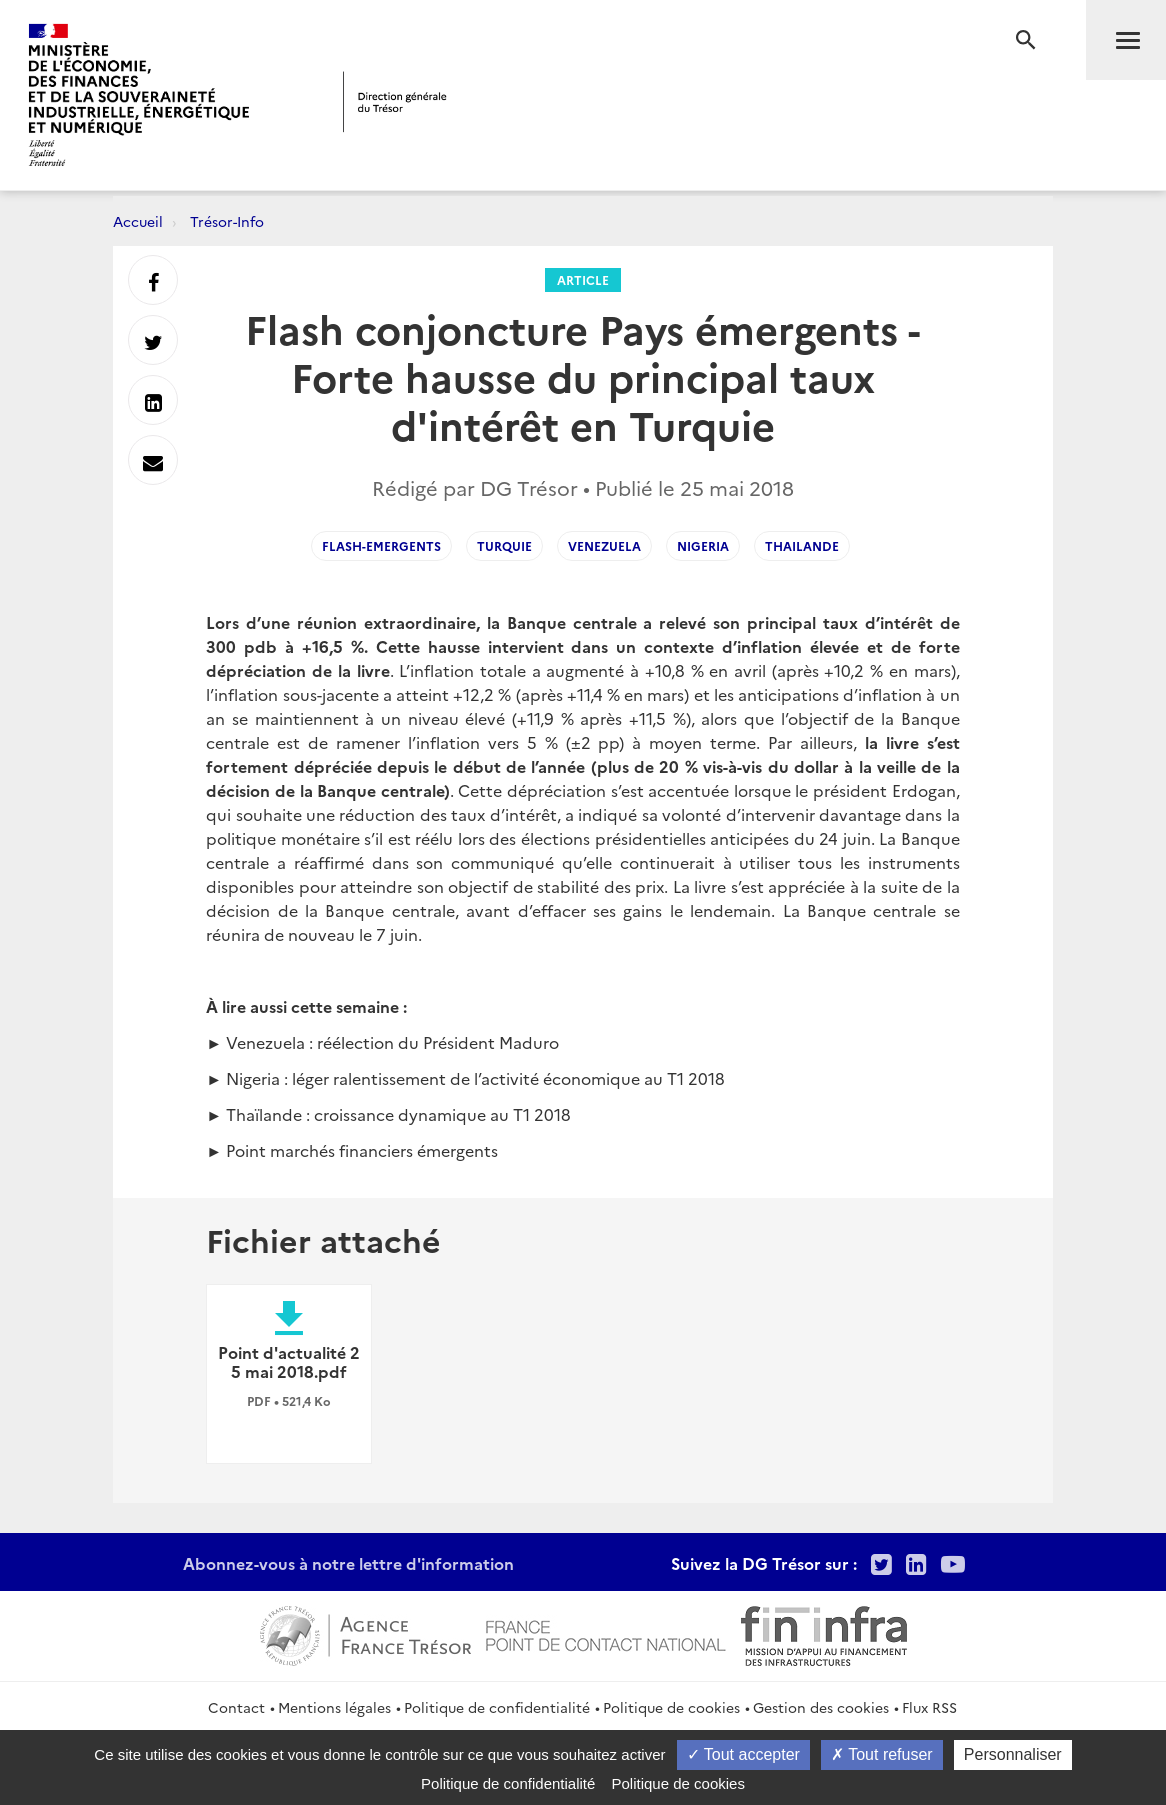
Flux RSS (929, 1707)
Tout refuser (882, 1754)
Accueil (138, 221)
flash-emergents (381, 545)
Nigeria (703, 545)
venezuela (604, 545)
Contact (236, 1707)
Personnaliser (1013, 1754)
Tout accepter (743, 1754)
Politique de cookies (671, 1707)
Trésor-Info (227, 221)
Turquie (504, 545)
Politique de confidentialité (497, 1707)
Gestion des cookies (821, 1707)
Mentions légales (334, 1707)
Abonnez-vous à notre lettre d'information (348, 1563)
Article (583, 279)
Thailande (802, 545)
